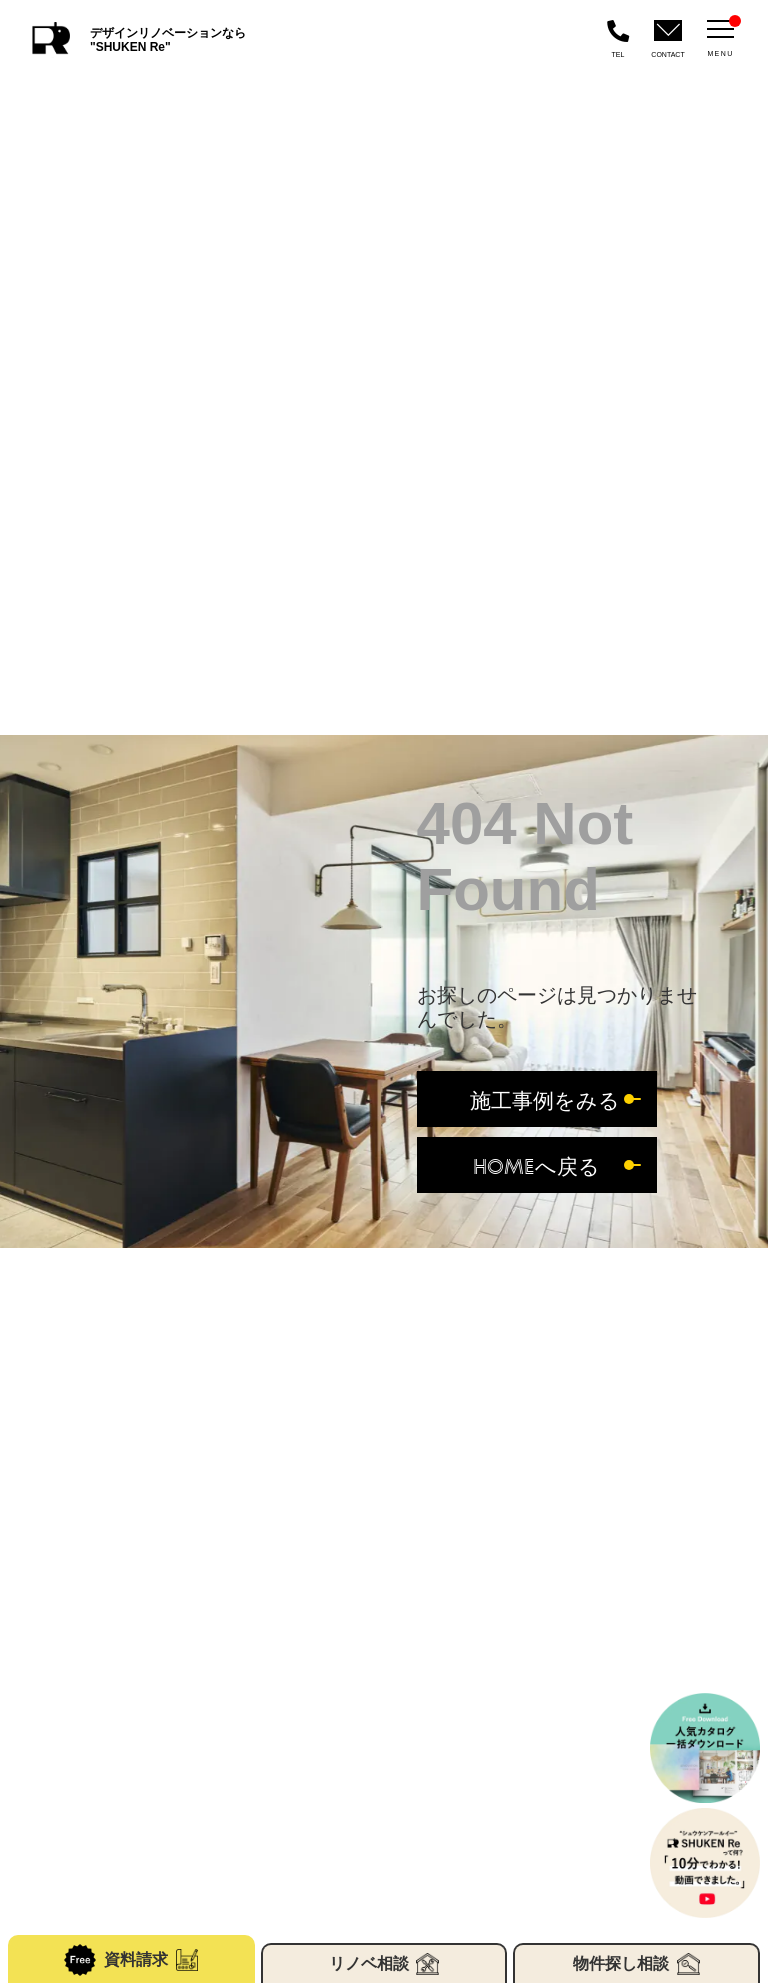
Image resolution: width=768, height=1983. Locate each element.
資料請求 (131, 1960)
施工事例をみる (545, 1099)
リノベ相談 (384, 1964)
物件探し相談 (636, 1964)
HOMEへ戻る (536, 1165)
